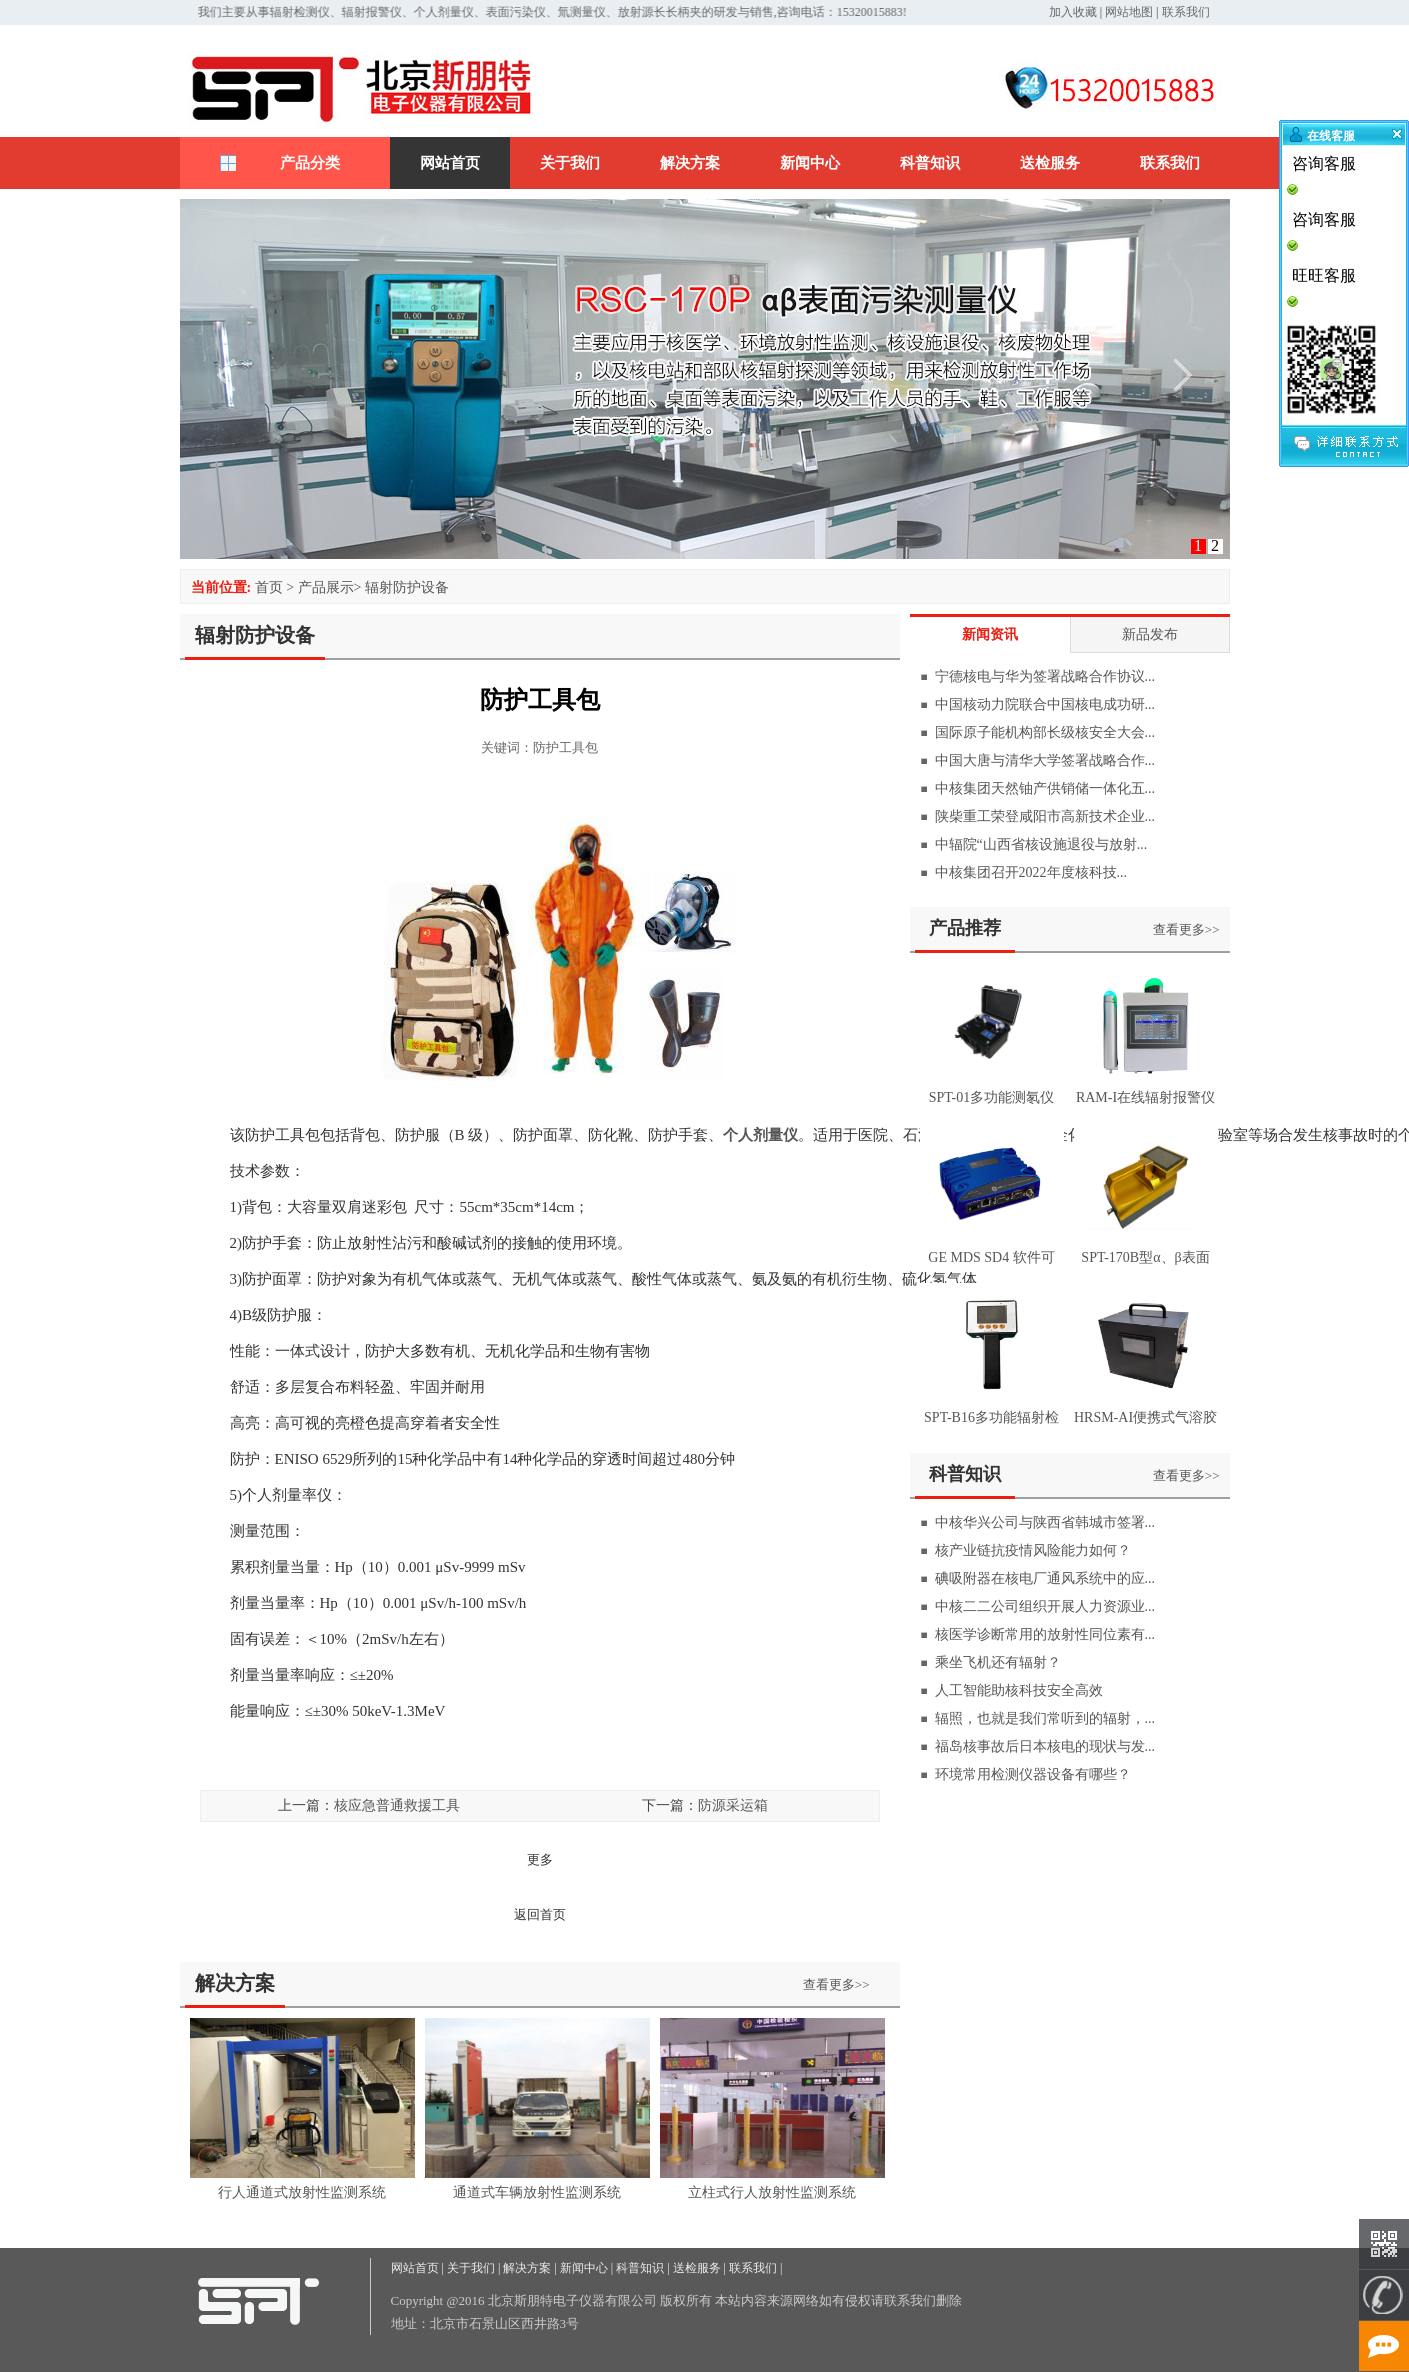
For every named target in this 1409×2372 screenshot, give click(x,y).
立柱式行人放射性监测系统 (772, 2192)
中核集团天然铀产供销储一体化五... (1045, 788)
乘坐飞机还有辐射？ (998, 1662)
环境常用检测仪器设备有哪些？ (1033, 1774)
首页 (269, 587)
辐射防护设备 (407, 587)
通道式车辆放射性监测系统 (537, 2192)
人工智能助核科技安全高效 (1019, 1690)
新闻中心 (810, 163)
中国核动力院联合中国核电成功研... (1045, 704)
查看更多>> (836, 1984)
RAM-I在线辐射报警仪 (1145, 1097)
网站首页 (450, 163)
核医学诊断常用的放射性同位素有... (1045, 1634)
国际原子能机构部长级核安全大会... (1045, 732)
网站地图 (1129, 12)
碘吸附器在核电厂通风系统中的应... (1045, 1578)
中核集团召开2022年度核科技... (1031, 872)
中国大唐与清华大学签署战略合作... (1045, 760)
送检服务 (1050, 163)
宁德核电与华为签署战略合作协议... (1045, 676)
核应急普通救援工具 (397, 1805)
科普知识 (930, 163)
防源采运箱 (733, 1805)
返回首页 (540, 1914)
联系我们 (1186, 12)
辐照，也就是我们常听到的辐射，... (1045, 1718)
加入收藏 (1073, 12)
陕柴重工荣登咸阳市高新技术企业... (1045, 816)
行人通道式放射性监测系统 (302, 2192)
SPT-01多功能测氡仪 (992, 1097)
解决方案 (690, 163)
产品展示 (326, 587)
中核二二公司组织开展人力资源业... (1045, 1606)
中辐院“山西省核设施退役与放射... (1041, 844)
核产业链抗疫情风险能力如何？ (1033, 1550)
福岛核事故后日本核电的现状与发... (1045, 1746)
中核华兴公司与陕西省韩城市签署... (1045, 1522)
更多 (540, 1859)
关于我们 (570, 163)
